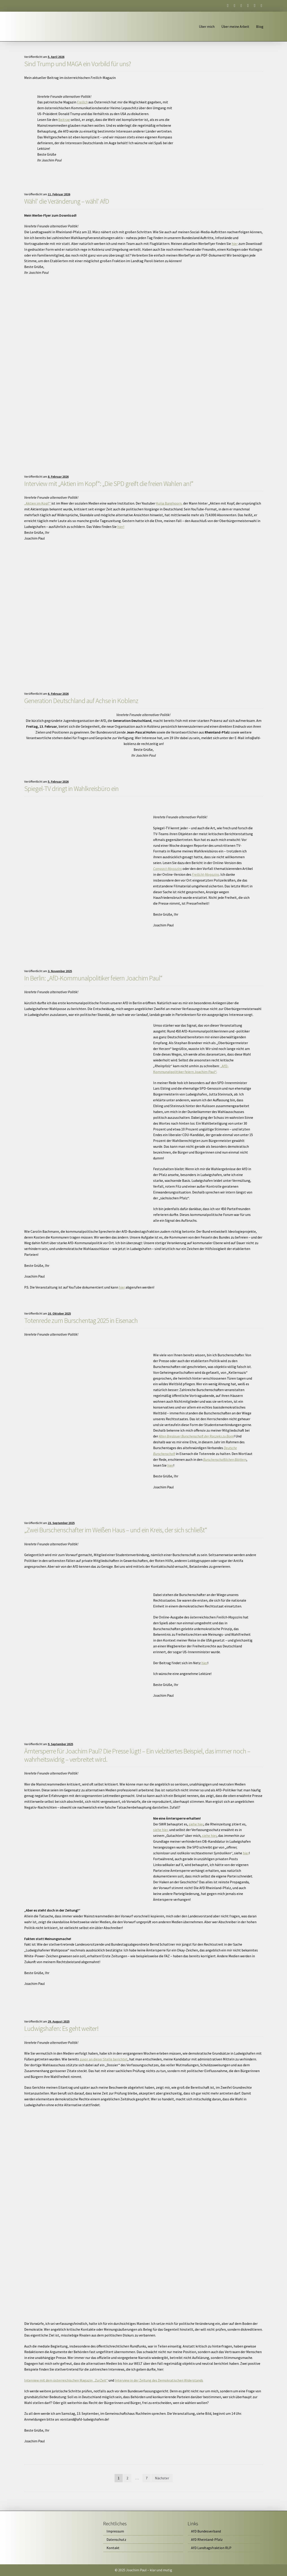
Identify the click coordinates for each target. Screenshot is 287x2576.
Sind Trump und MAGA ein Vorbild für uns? (77, 63)
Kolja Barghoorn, (169, 503)
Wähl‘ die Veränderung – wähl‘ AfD (66, 201)
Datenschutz (116, 2539)
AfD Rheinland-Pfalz (207, 2539)
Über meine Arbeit (235, 26)
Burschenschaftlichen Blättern (224, 1459)
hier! (120, 526)
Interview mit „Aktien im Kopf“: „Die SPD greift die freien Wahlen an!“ (108, 483)
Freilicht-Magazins (205, 874)
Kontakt (113, 2548)
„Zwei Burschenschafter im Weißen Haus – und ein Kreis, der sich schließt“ (115, 1530)
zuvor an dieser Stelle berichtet (104, 2059)
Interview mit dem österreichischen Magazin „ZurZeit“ (66, 2380)
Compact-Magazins (167, 868)
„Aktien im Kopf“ (37, 503)
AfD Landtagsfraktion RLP (211, 2548)
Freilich (82, 102)
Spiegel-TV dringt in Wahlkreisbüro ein (71, 788)
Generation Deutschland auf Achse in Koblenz (81, 700)
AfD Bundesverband (206, 2531)
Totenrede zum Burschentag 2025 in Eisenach (81, 1320)
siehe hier (196, 1824)
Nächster (162, 2478)
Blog (259, 26)
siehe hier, (161, 1829)
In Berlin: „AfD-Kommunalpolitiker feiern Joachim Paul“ (93, 978)
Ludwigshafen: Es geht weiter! (61, 2028)
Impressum (115, 2531)
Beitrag (64, 119)
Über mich (207, 26)
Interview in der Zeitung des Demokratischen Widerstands (159, 2380)
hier (235, 243)
